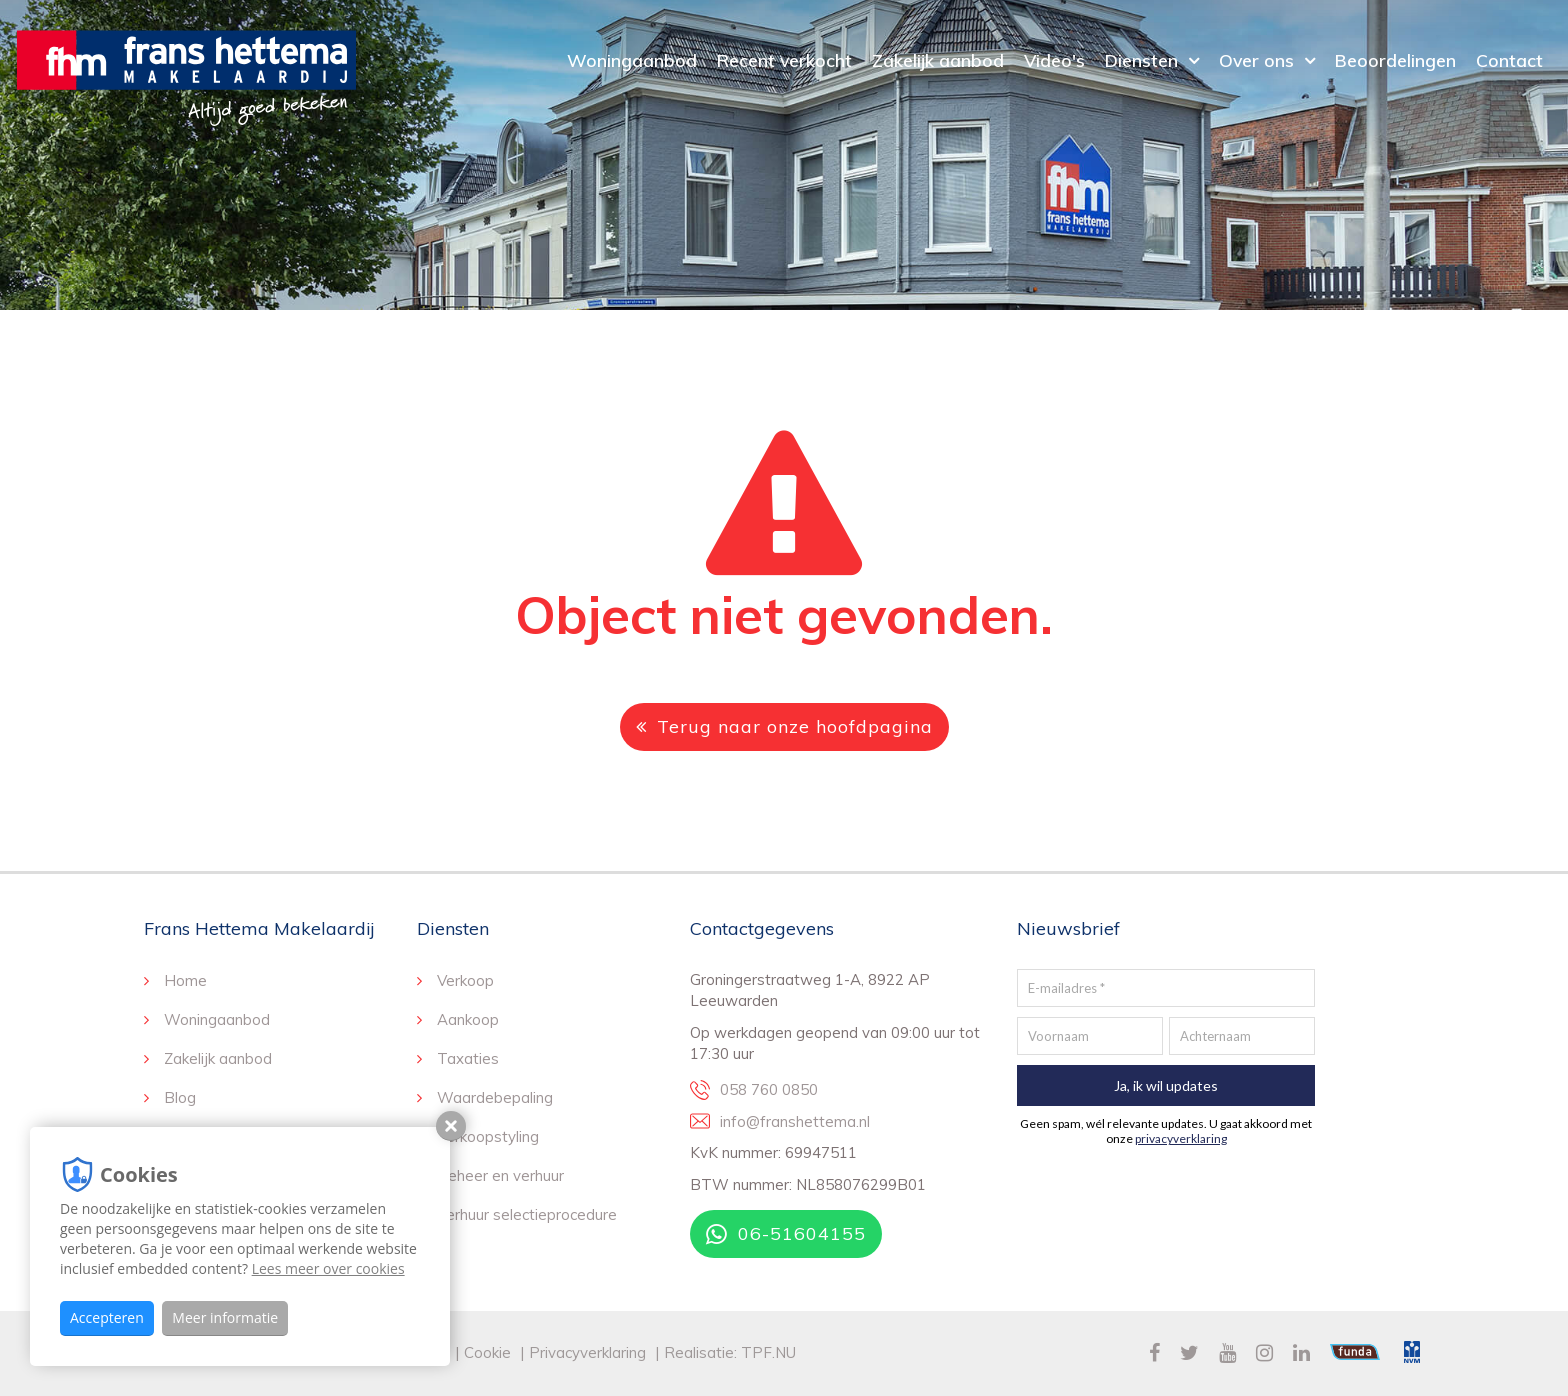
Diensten (1141, 60)
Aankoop (468, 1019)
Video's (1054, 60)
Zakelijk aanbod (938, 60)
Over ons (1256, 60)
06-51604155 (786, 1233)
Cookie (489, 1352)
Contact (1509, 60)
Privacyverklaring (587, 1352)
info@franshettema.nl (795, 1121)
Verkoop (465, 980)
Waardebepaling (495, 1097)
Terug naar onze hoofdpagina (784, 726)
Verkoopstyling (488, 1136)
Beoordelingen (1395, 60)
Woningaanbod (632, 60)
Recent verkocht (784, 60)
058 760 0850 (769, 1089)
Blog (180, 1097)
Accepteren (107, 1317)
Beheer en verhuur (500, 1175)
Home (185, 980)
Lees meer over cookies (328, 1268)
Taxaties (468, 1058)
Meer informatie (225, 1317)
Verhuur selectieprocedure (527, 1214)
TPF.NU (768, 1352)
